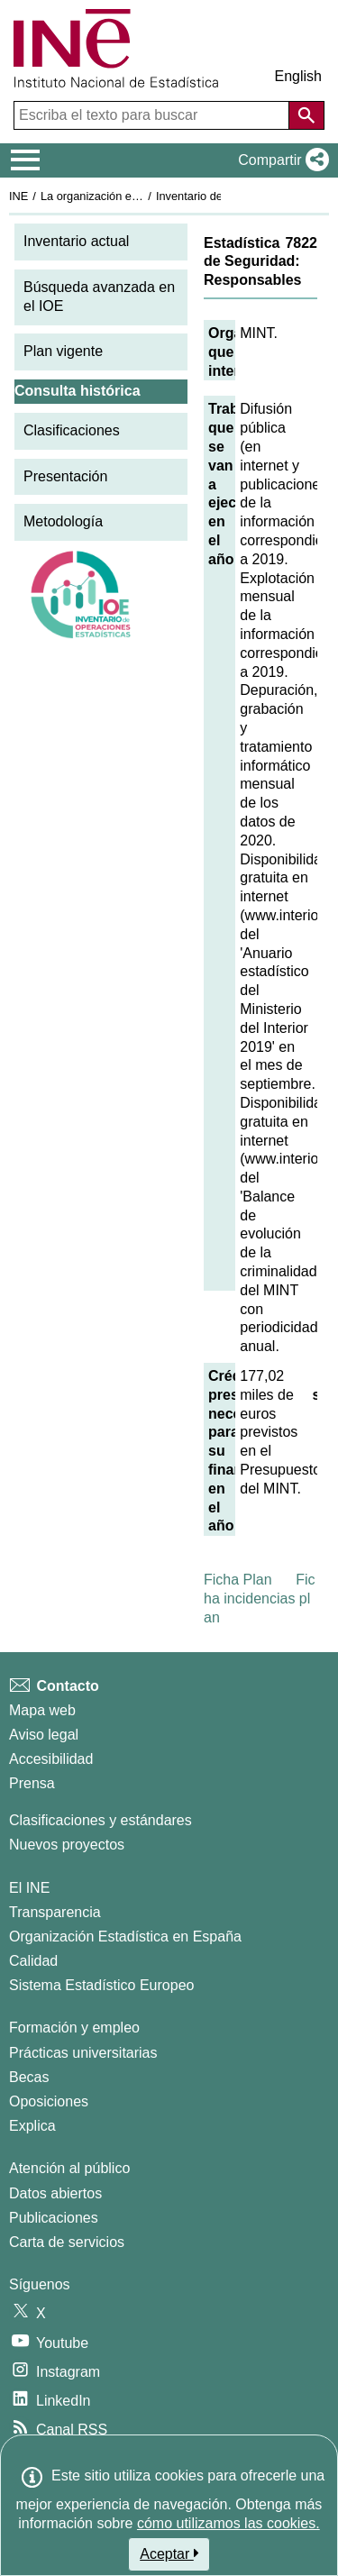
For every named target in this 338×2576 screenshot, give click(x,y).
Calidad (33, 1961)
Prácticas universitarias (83, 2052)
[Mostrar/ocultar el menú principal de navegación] (25, 160)
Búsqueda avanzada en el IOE (99, 296)
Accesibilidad (51, 1759)
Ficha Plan (238, 1579)
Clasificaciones (71, 430)
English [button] (298, 76)
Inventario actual (76, 241)
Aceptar (169, 2553)
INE (18, 196)
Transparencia (55, 1912)
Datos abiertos (55, 2193)
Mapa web (42, 1710)
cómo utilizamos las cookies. (228, 2523)
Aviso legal (43, 1734)
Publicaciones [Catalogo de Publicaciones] (53, 2217)
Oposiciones (48, 2101)
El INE (29, 1887)
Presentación (65, 476)
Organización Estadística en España (125, 1936)
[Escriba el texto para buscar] (153, 115)
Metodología (63, 521)
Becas (29, 2077)
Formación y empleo (74, 2027)
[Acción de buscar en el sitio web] (306, 115)
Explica (32, 2125)
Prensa (32, 1783)
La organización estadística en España (140, 196)
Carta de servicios (66, 2242)
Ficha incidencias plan (259, 1598)
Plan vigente (63, 351)
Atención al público (69, 2168)
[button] (280, 160)
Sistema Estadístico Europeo (101, 1985)
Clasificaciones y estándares (100, 1820)
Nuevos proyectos (66, 1844)
